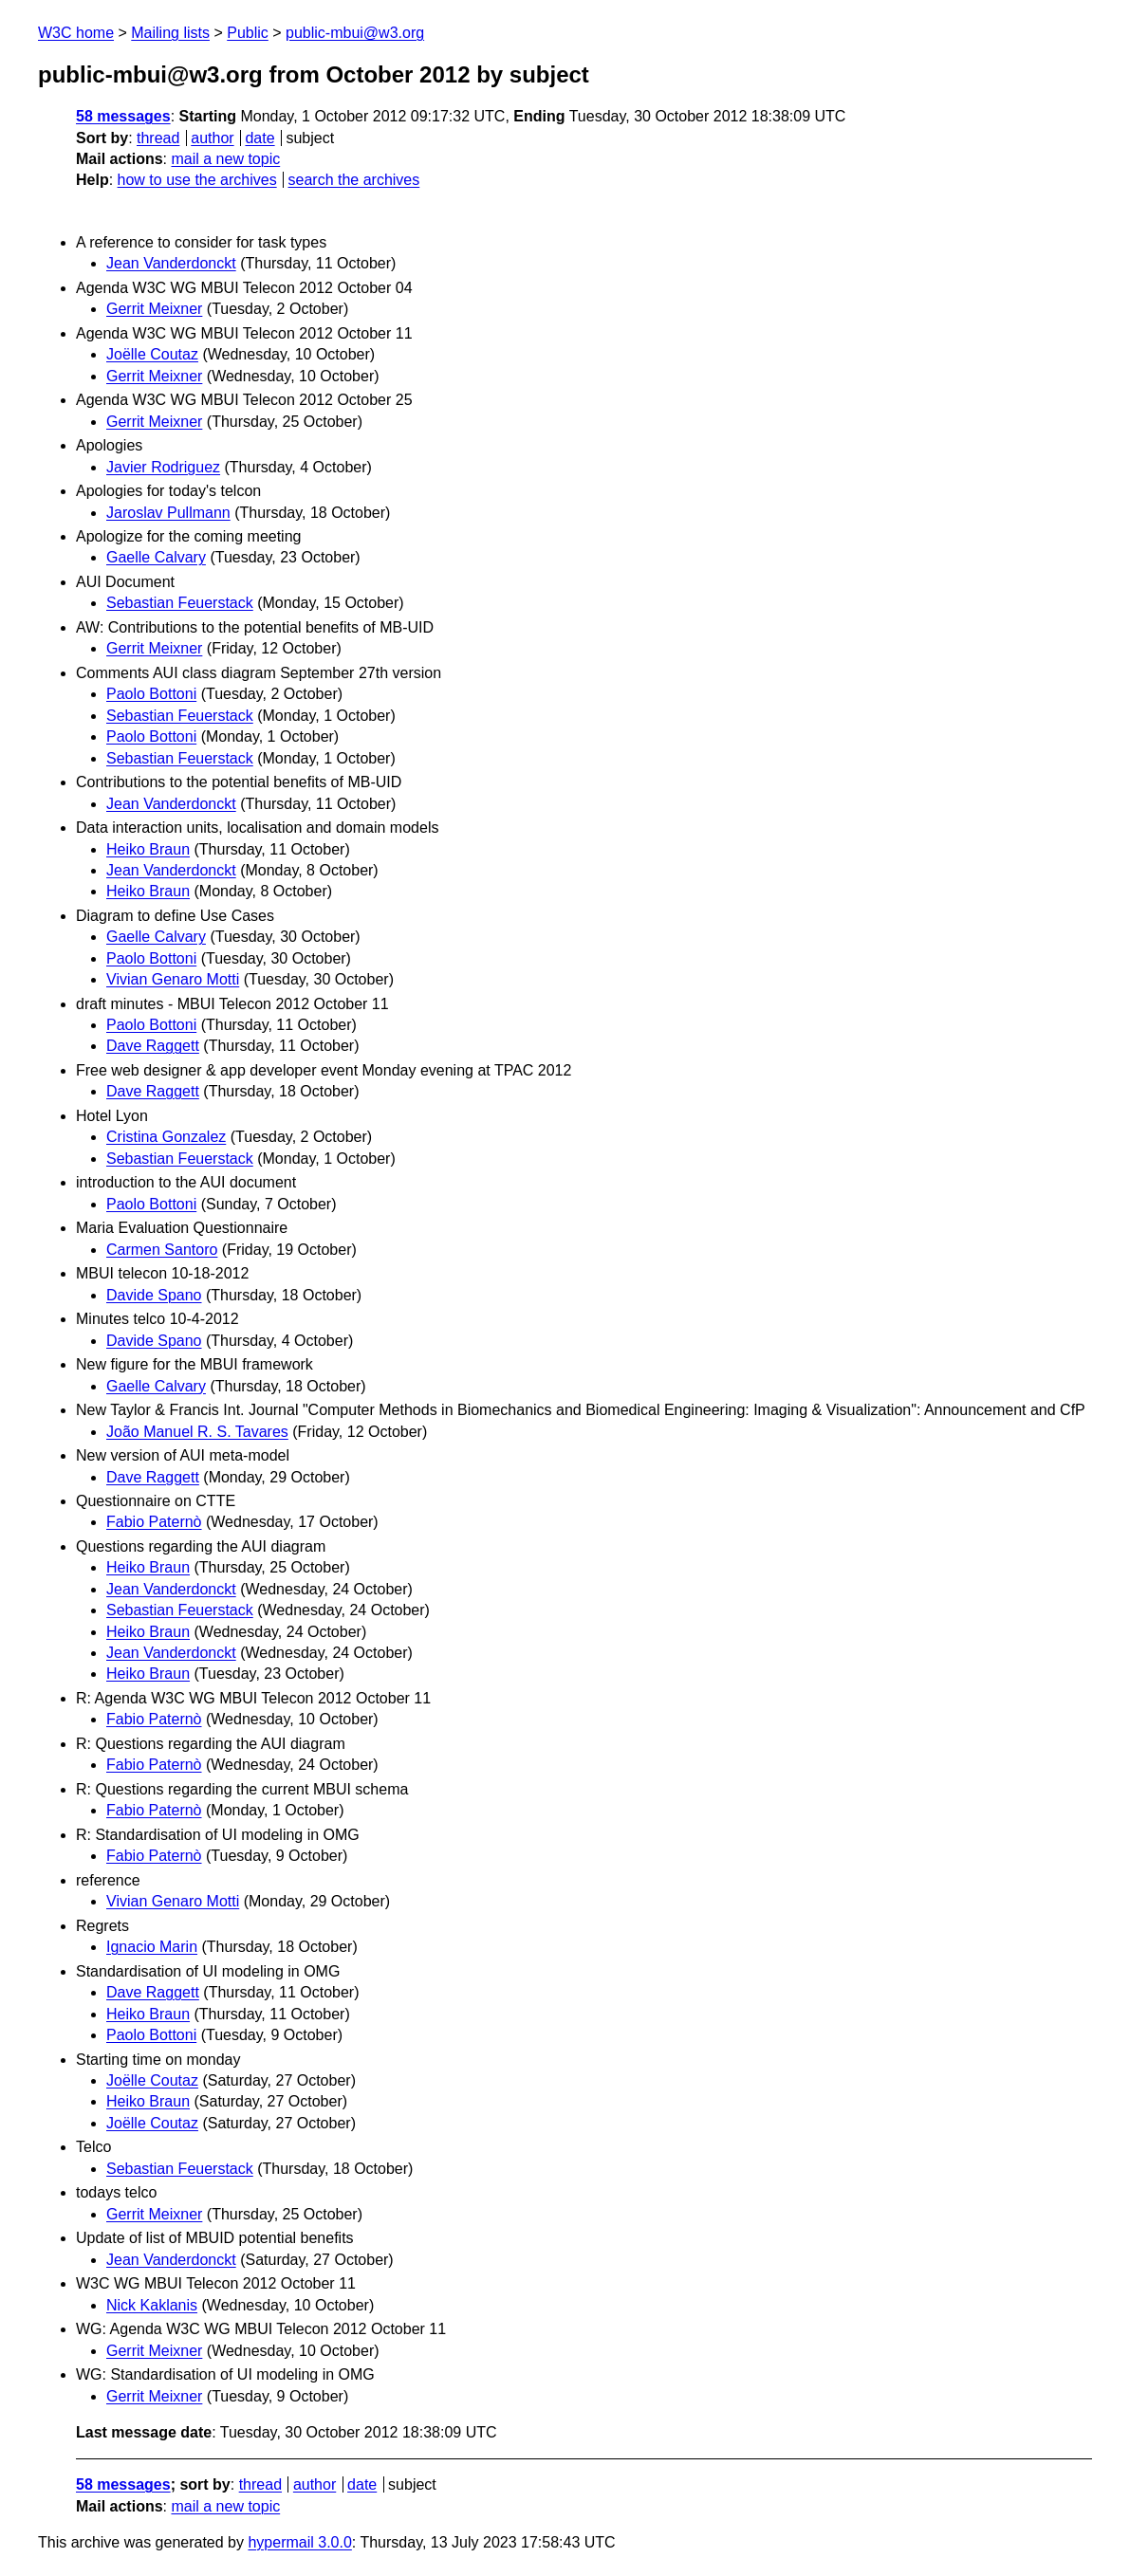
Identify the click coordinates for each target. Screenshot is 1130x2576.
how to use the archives (197, 180)
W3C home (76, 33)
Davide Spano (154, 1295)
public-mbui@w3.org (355, 33)
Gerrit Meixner (154, 309)
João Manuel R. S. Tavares (197, 1432)
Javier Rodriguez (163, 467)
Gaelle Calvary (156, 557)
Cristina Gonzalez (166, 1137)
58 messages (123, 116)
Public (248, 33)
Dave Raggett (152, 1046)
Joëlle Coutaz (152, 354)
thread (158, 138)
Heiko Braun (148, 849)
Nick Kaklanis (151, 2305)
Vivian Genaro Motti (172, 979)
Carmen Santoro (161, 1250)
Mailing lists (170, 33)
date (259, 138)
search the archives (354, 180)
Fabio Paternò (154, 1522)
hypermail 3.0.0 (299, 2542)
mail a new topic (225, 159)
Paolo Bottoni (151, 694)
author (212, 138)
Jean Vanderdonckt (171, 263)
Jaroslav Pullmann (168, 513)
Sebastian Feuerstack (179, 603)
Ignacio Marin (151, 1947)
